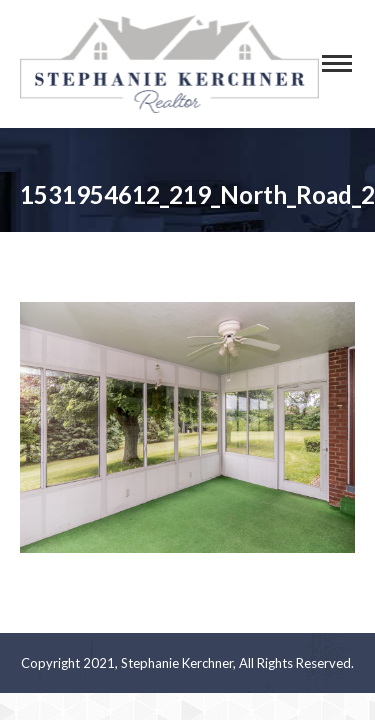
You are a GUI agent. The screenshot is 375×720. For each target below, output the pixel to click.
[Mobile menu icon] (337, 63)
